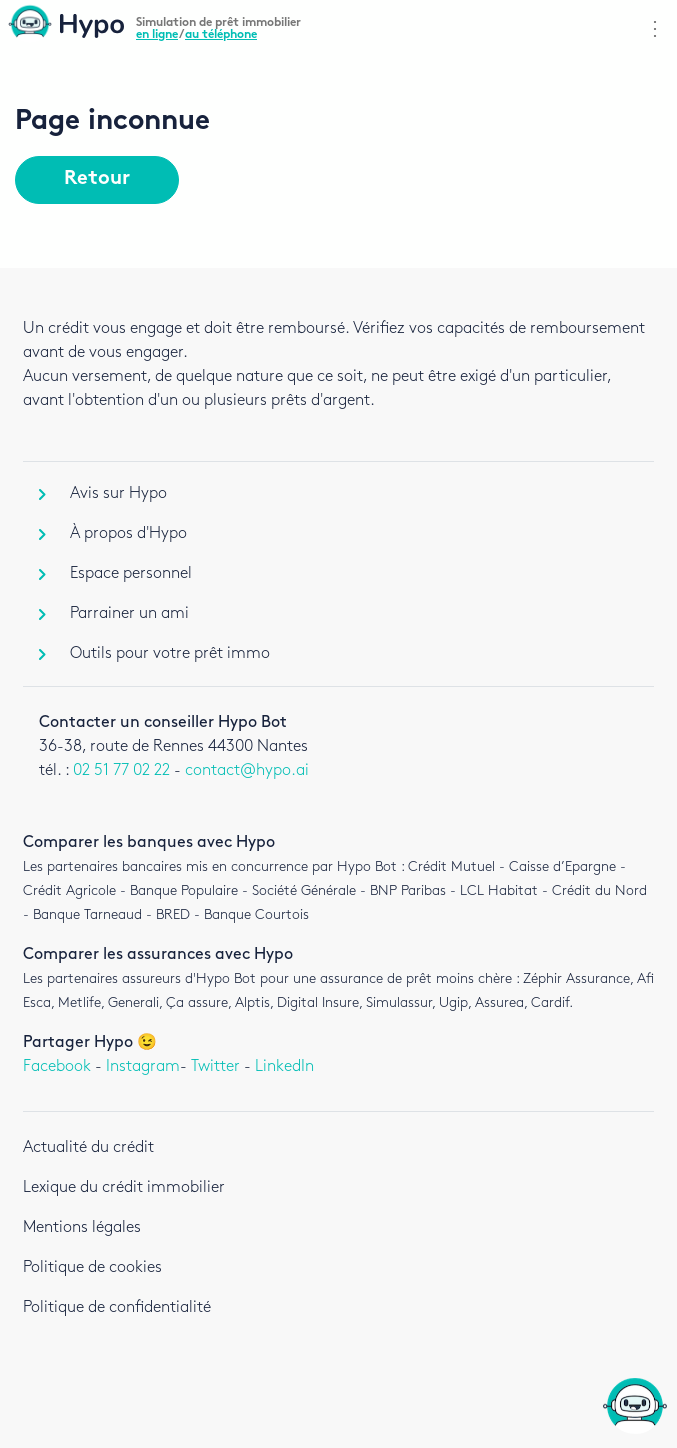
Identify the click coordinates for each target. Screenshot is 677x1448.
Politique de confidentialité (117, 1307)
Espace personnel (115, 573)
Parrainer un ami (114, 613)
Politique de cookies (92, 1267)
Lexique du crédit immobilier (124, 1187)
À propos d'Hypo (113, 533)
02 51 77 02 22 (121, 770)
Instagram (143, 1066)
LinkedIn (284, 1066)
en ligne (157, 35)
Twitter (215, 1066)
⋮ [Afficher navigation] (655, 29)
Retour (97, 179)
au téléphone (221, 35)
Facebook (57, 1066)
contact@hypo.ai (247, 770)
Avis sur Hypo (103, 493)
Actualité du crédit (88, 1147)
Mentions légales (82, 1227)
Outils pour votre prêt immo (154, 653)
